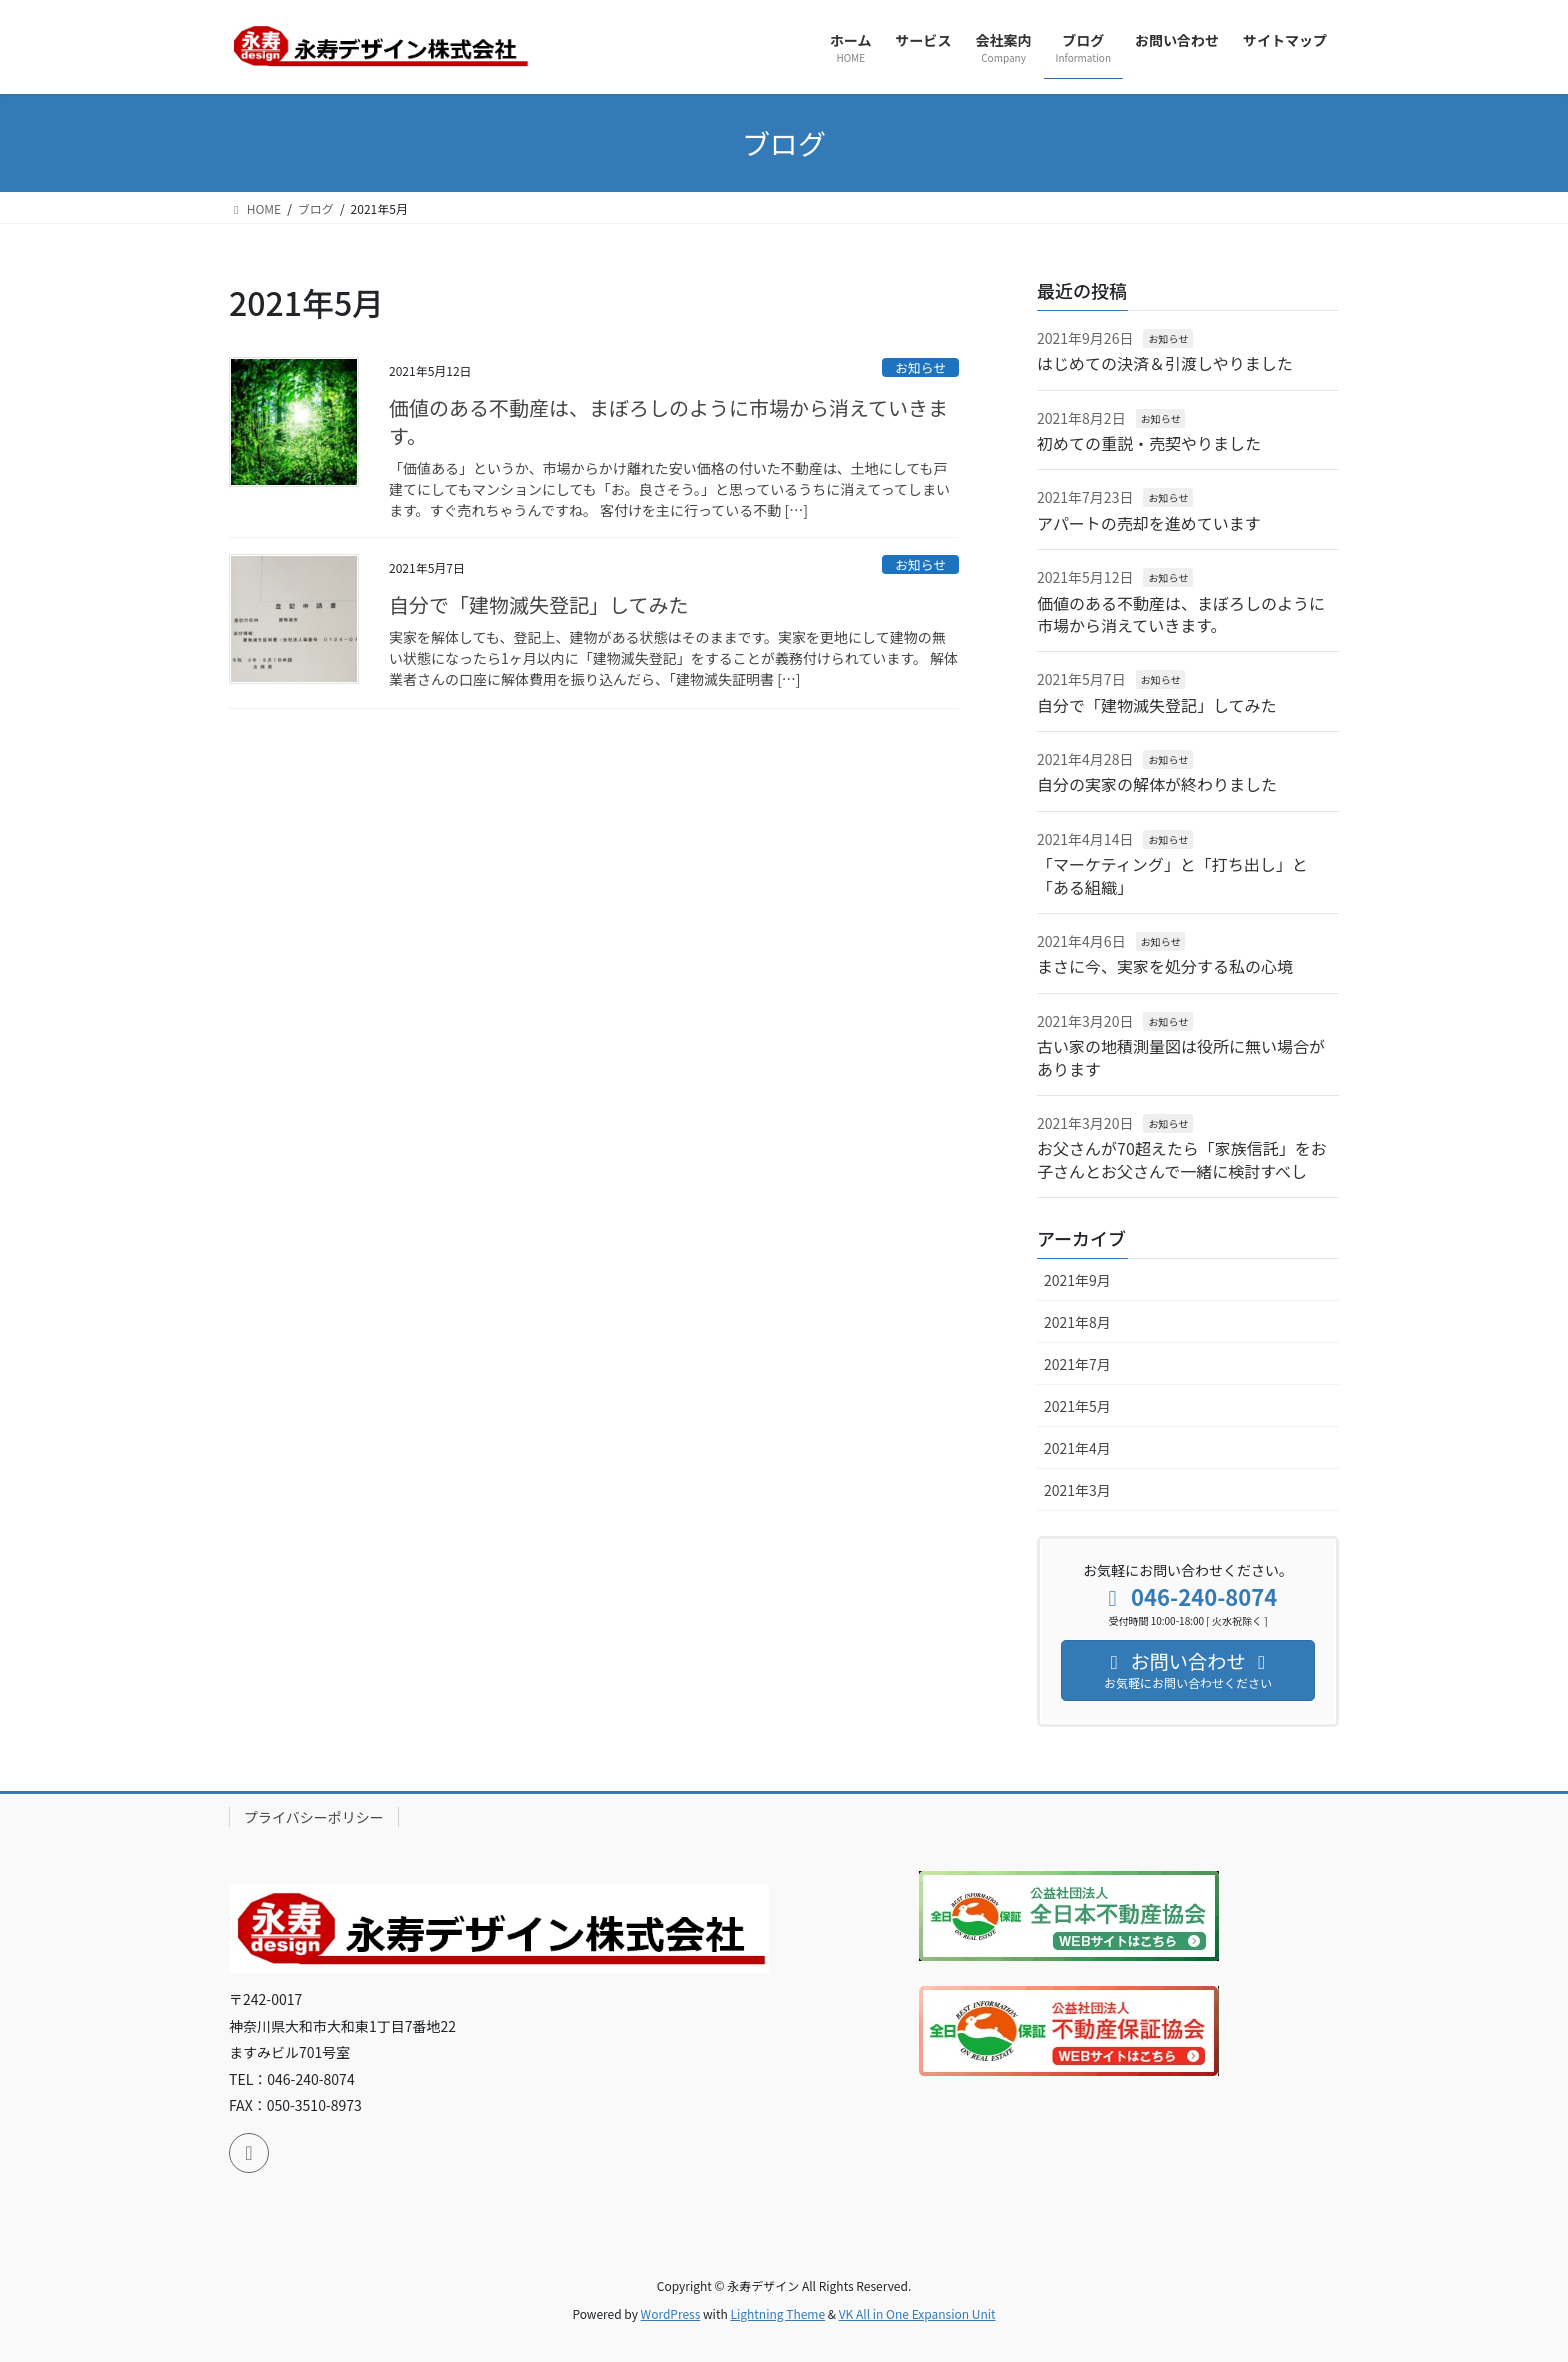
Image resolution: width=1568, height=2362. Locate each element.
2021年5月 (1077, 1406)
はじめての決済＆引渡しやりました (1165, 363)
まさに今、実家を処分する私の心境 (1165, 966)
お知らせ (920, 367)
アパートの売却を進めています (1149, 523)
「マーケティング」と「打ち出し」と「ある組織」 (1172, 875)
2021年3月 (1077, 1490)
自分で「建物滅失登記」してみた (538, 604)
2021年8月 (1077, 1322)
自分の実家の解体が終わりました (1157, 784)
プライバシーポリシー (314, 1817)
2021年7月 (1077, 1364)
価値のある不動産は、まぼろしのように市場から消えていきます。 (668, 421)
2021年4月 (1077, 1448)
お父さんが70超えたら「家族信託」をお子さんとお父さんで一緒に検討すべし (1182, 1159)
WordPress (671, 2313)
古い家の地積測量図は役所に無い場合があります (1181, 1057)
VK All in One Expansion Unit (917, 2313)
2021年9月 (1077, 1280)
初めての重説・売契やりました (1149, 443)
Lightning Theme (777, 2313)
